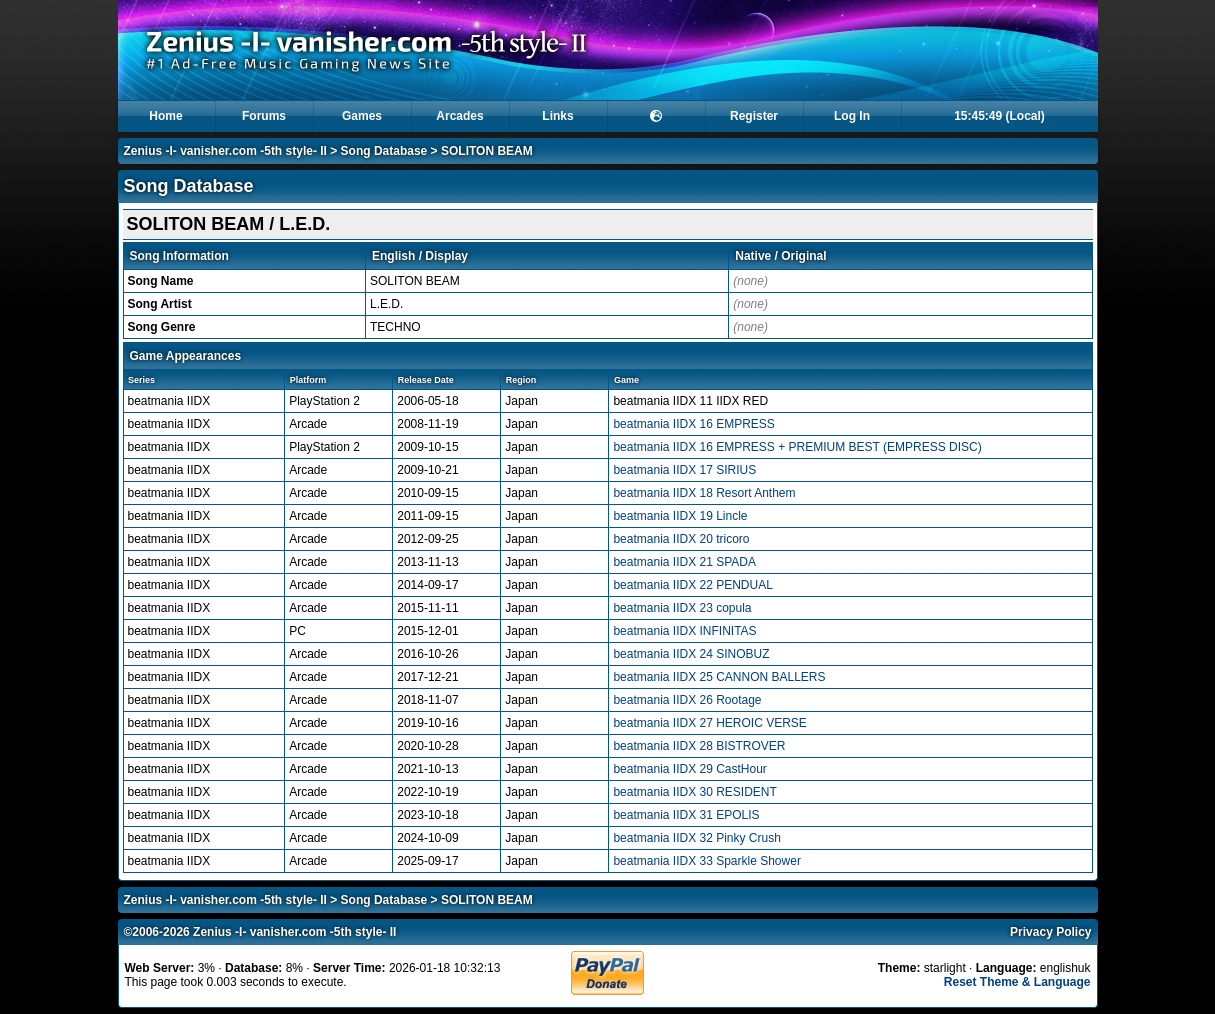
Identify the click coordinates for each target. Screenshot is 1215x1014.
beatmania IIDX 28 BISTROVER (699, 746)
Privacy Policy (1050, 932)
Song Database (384, 151)
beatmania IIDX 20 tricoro (681, 539)
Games (362, 116)
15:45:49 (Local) (999, 116)
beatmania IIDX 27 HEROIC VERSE (709, 723)
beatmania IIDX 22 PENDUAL (692, 585)
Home (165, 116)
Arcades (459, 116)
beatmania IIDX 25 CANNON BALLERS (719, 677)
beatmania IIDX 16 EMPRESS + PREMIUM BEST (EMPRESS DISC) (797, 447)
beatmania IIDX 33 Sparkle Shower (706, 861)
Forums (264, 116)
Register (754, 116)
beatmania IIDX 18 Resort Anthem (704, 493)
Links (557, 116)
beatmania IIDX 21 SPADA (684, 562)
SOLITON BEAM (487, 151)
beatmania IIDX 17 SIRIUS (684, 470)
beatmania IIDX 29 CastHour (689, 769)
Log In (852, 116)
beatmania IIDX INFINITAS (684, 631)
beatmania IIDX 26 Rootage (687, 700)
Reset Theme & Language (1017, 982)
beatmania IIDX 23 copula (682, 608)
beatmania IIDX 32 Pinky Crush (696, 838)
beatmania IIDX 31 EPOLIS (686, 815)
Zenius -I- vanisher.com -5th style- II (225, 151)
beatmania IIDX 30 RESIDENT (694, 792)
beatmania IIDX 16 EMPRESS (693, 424)
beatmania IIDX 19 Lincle (680, 516)
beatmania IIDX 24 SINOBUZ (691, 654)
